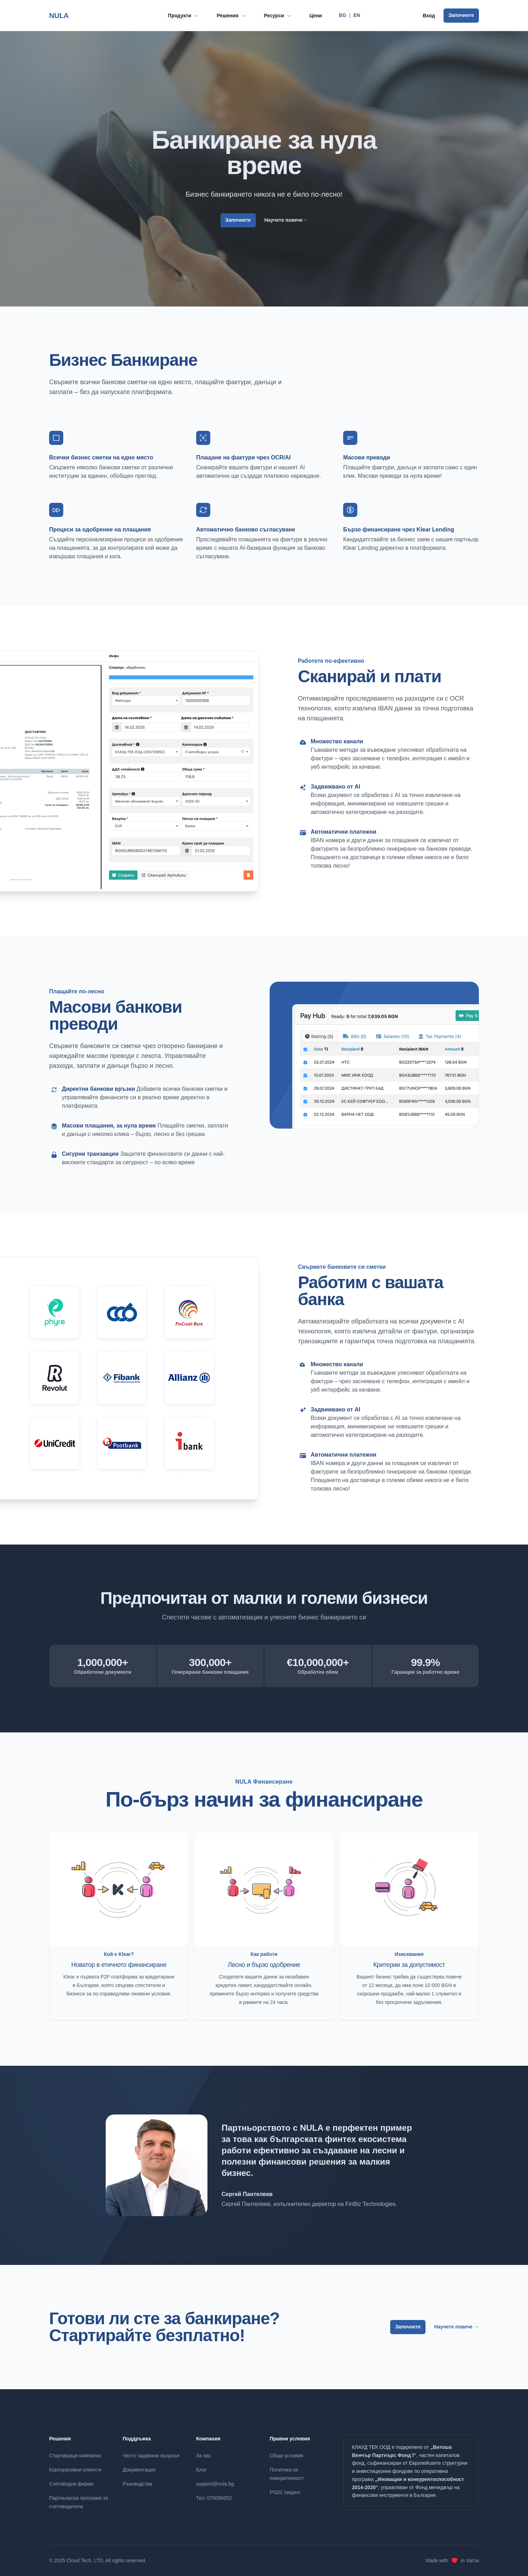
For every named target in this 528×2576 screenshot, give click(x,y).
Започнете (461, 15)
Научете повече (286, 220)
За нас (203, 2455)
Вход (429, 15)
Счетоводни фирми (71, 2484)
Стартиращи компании (75, 2455)
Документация (139, 2470)
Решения (232, 15)
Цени (316, 15)
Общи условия (286, 2455)
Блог (201, 2470)
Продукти (184, 15)
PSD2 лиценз (285, 2492)
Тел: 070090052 (214, 2498)
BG (342, 15)
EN (356, 15)
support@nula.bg (215, 2484)
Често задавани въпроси (151, 2455)
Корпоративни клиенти (75, 2470)
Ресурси (278, 15)
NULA (59, 14)
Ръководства (137, 2484)
